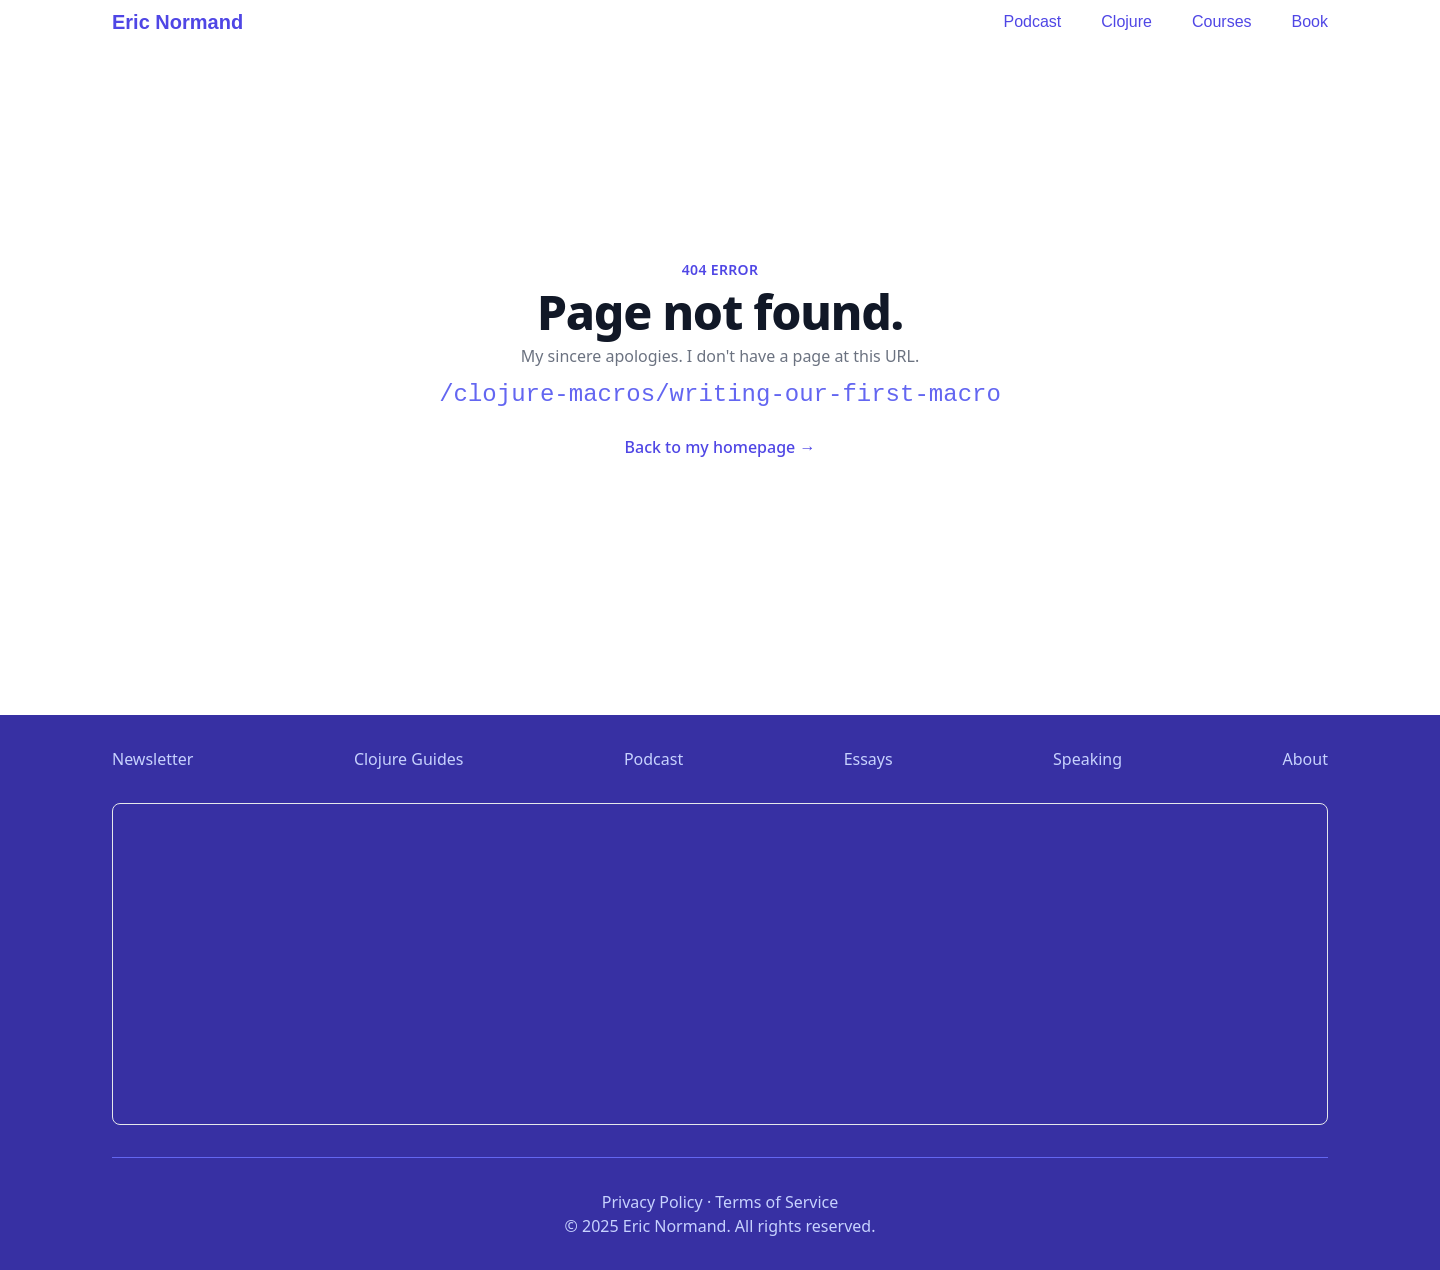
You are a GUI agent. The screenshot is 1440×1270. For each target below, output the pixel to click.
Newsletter (152, 759)
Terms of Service (776, 1202)
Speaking (1087, 759)
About (1305, 759)
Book (1310, 21)
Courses (1222, 21)
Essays (868, 759)
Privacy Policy (652, 1202)
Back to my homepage (720, 447)
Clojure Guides (409, 759)
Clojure (1126, 21)
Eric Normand (177, 22)
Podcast (1032, 21)
